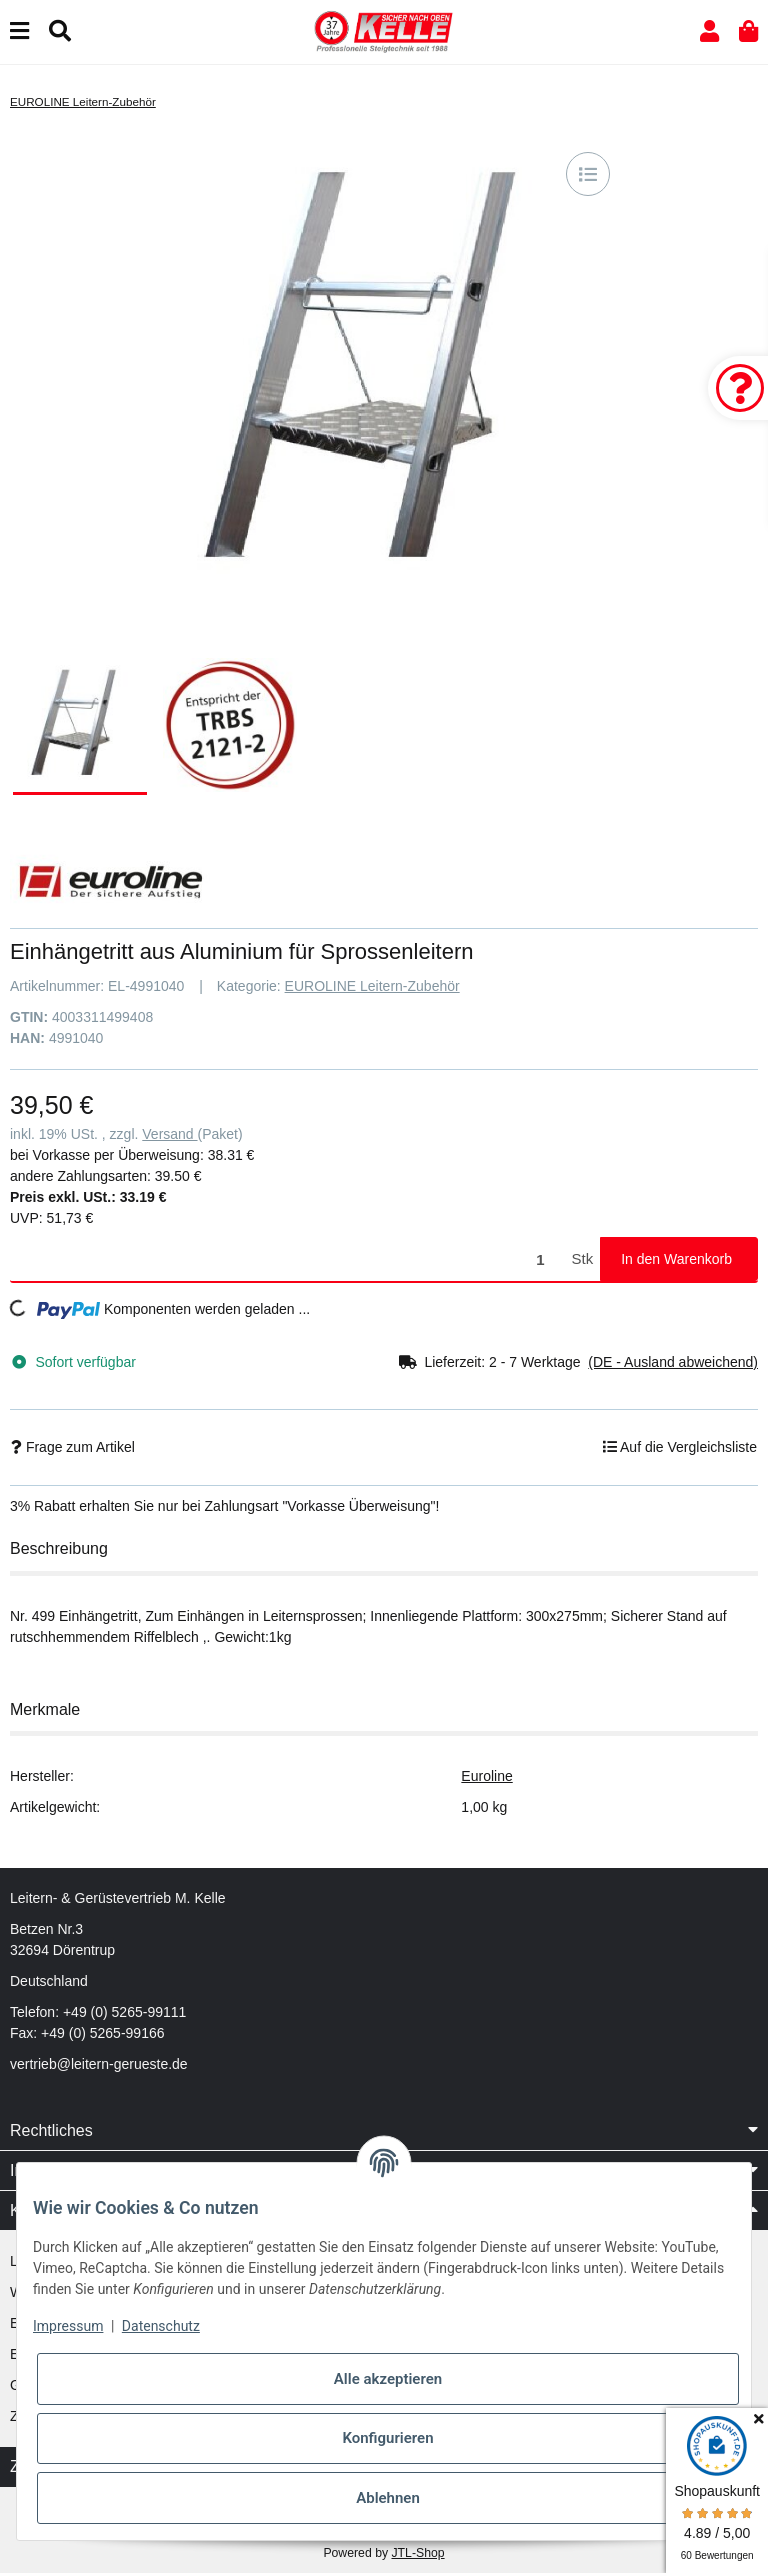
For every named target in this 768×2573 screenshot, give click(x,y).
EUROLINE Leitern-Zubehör (372, 986)
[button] (709, 31)
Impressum (68, 2326)
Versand (169, 1134)
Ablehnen (388, 2498)
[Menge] (287, 1259)
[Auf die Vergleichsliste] (588, 174)
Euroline (486, 1776)
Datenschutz (161, 2326)
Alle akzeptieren (388, 2379)
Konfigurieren (387, 2438)
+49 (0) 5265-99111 (124, 2012)
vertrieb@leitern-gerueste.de (99, 2064)
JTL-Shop (417, 2553)
